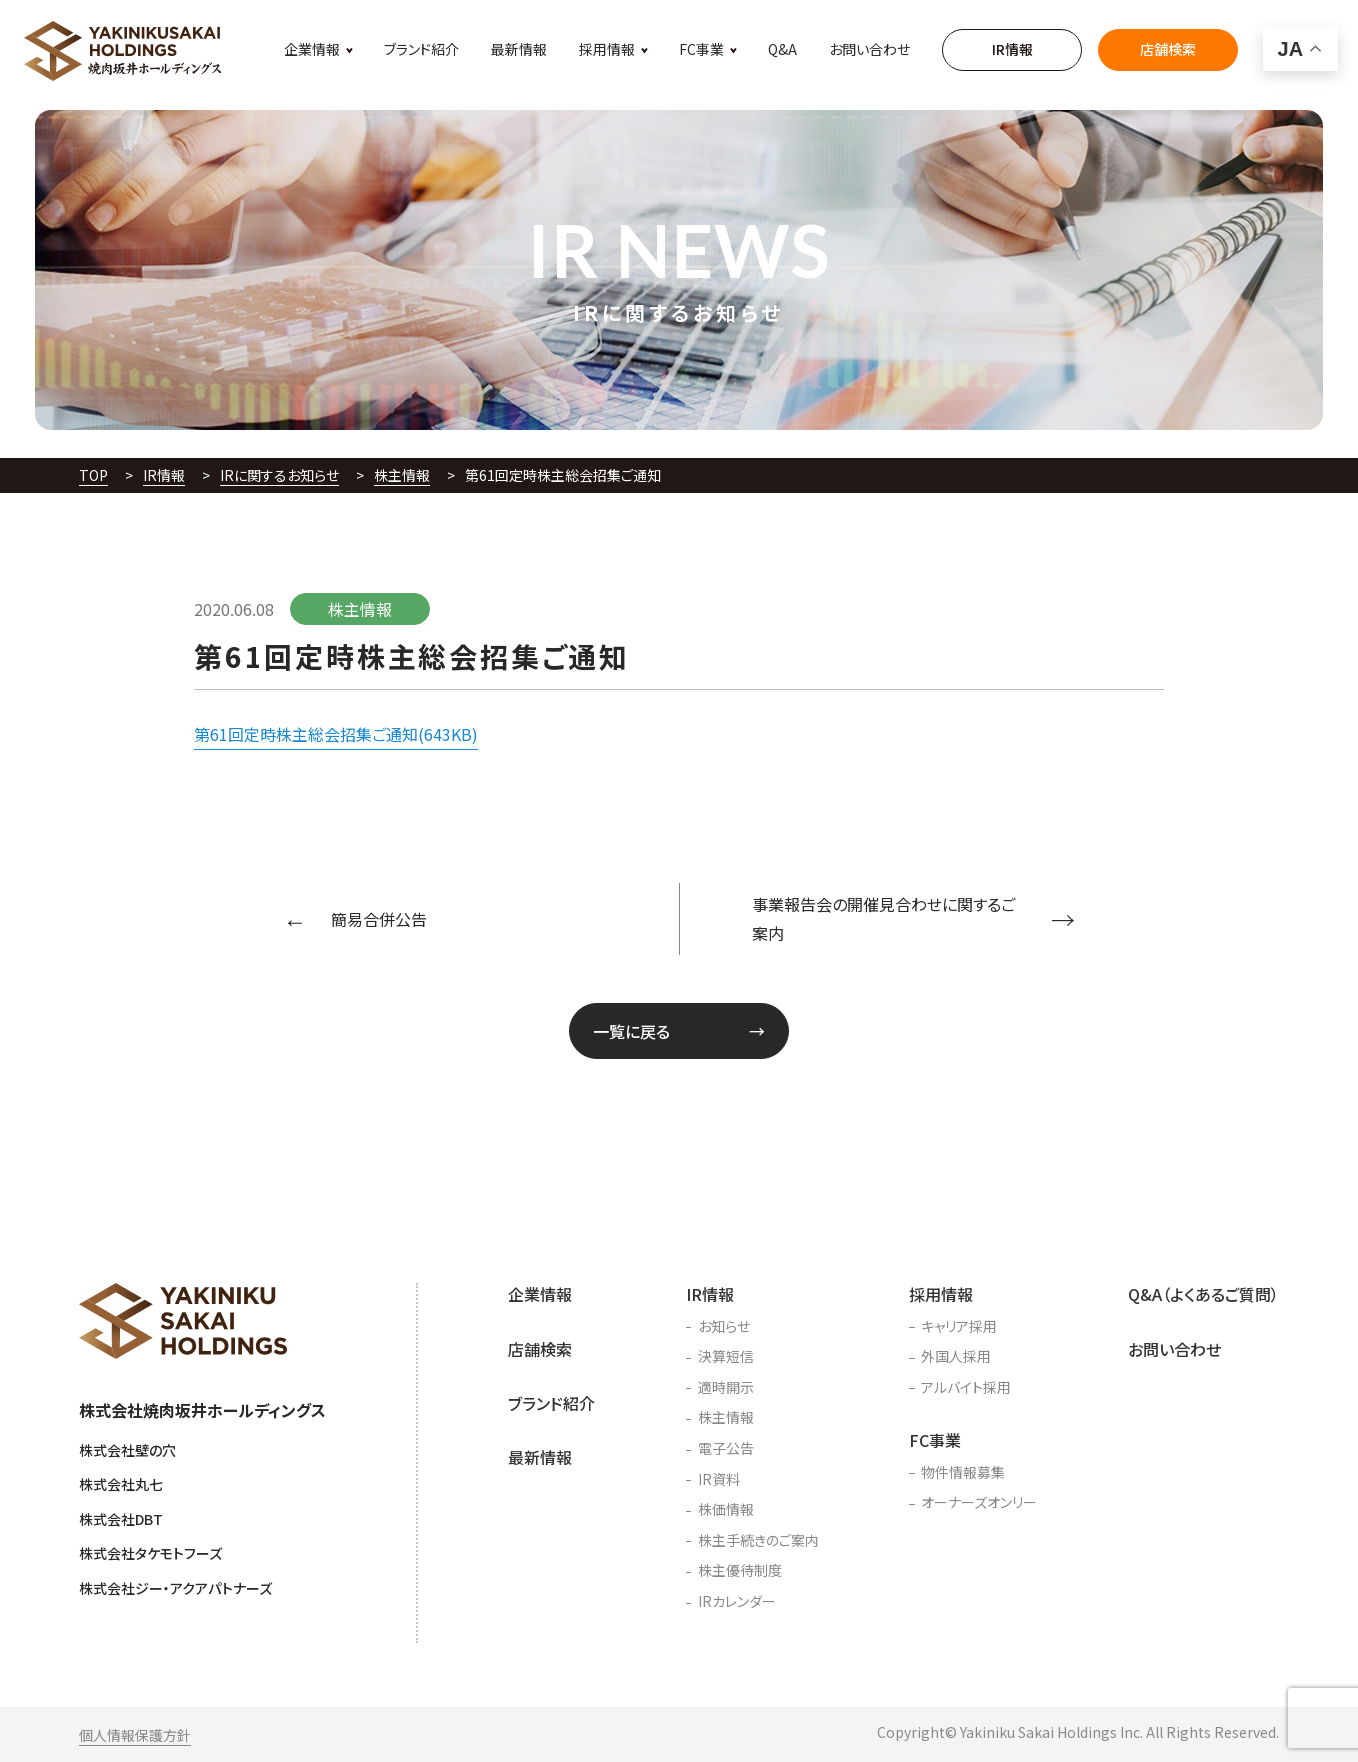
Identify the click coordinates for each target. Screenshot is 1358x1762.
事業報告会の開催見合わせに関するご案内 (883, 918)
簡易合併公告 (379, 919)
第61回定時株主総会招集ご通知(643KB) (336, 734)
